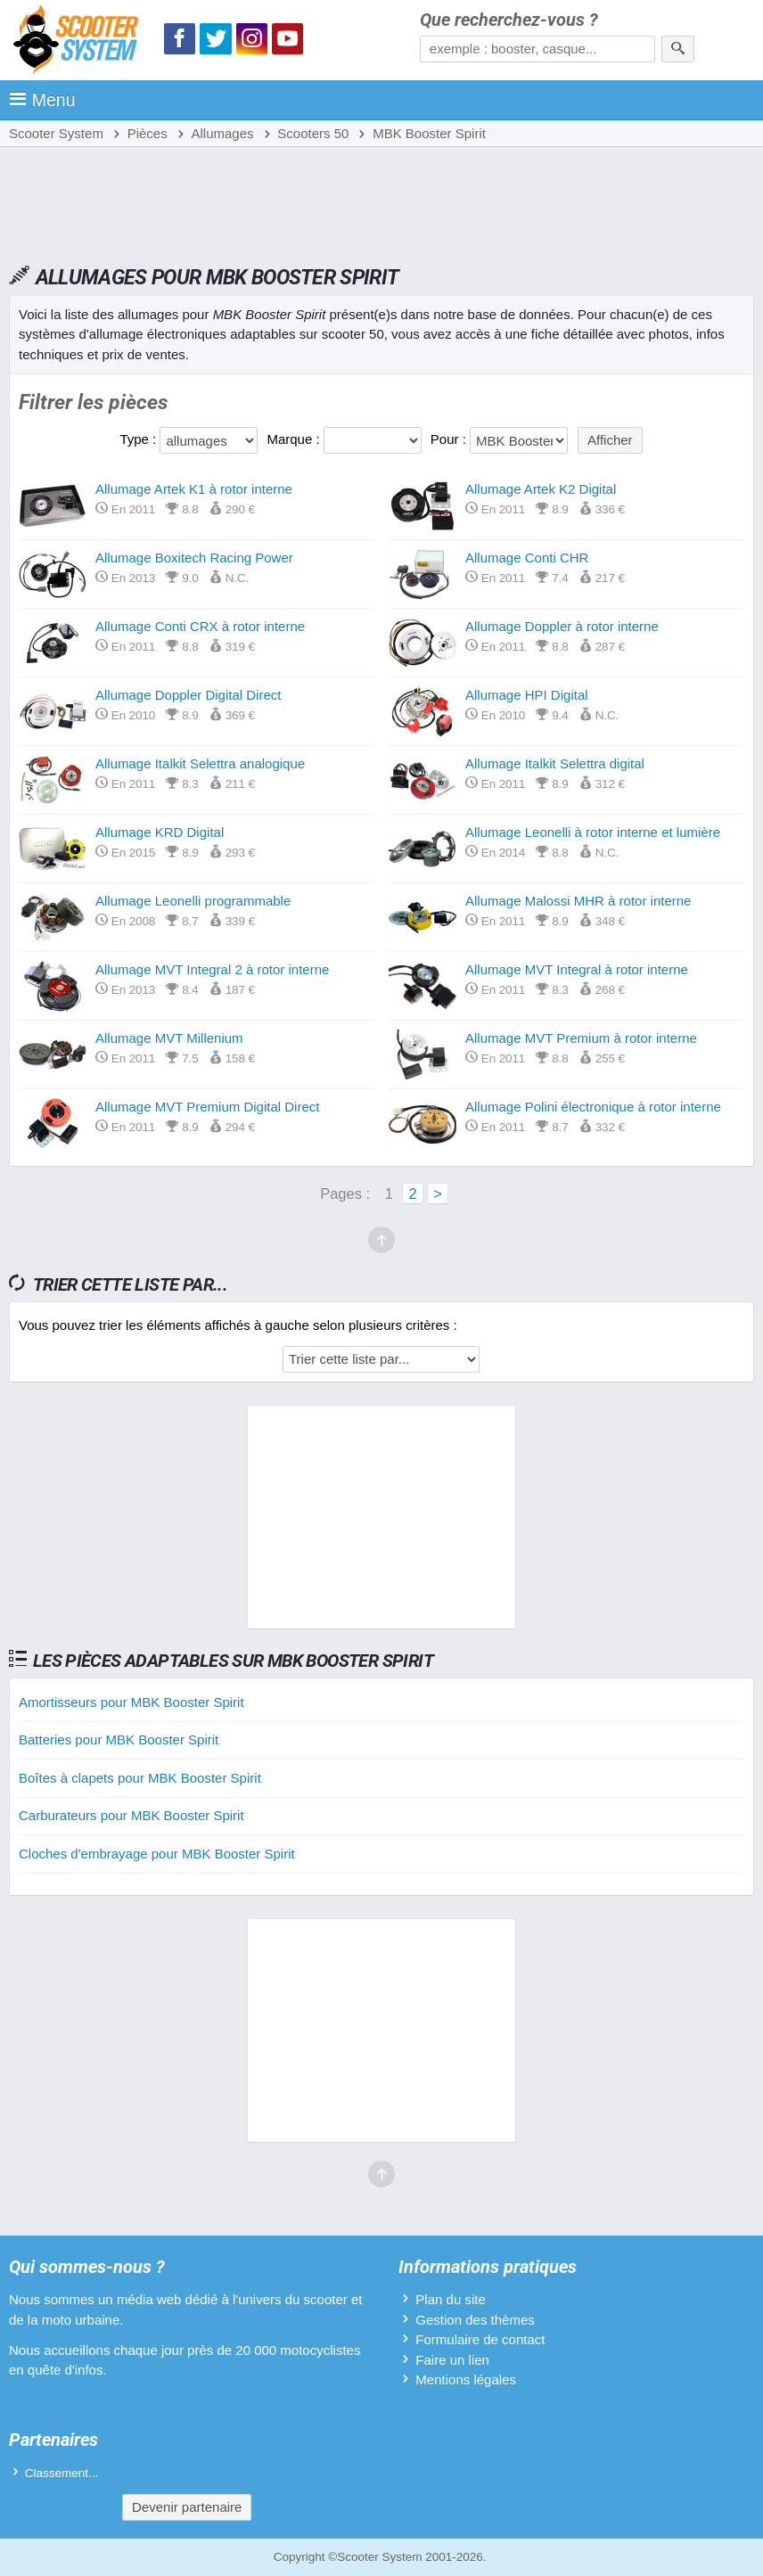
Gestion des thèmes (474, 2319)
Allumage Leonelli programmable (193, 900)
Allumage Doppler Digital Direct (188, 694)
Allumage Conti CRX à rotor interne (200, 626)
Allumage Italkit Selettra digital (554, 763)
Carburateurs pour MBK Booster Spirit (131, 1815)
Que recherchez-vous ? (509, 20)
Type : (139, 439)
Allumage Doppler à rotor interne (562, 626)
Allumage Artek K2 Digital (540, 488)
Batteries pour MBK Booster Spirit (118, 1739)
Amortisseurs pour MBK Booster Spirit (131, 1702)
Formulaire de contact (480, 2339)
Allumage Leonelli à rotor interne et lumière (592, 832)
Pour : (450, 439)
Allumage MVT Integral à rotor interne (576, 969)
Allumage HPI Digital (526, 694)
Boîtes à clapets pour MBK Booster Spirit (140, 1777)
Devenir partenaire (187, 2506)
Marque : (295, 439)
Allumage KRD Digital (159, 832)
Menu (42, 100)
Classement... (62, 2473)
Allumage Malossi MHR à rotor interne (578, 900)
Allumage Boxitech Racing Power (194, 557)
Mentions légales (465, 2379)
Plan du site (450, 2299)
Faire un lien (452, 2359)
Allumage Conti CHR (526, 557)
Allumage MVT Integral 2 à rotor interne (212, 969)
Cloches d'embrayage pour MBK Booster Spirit (157, 1853)
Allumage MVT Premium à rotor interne (581, 1038)
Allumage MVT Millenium (169, 1038)
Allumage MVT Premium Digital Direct (207, 1106)
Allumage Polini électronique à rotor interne (593, 1106)
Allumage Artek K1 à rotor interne (193, 488)
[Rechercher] (677, 49)
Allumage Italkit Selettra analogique (200, 763)
